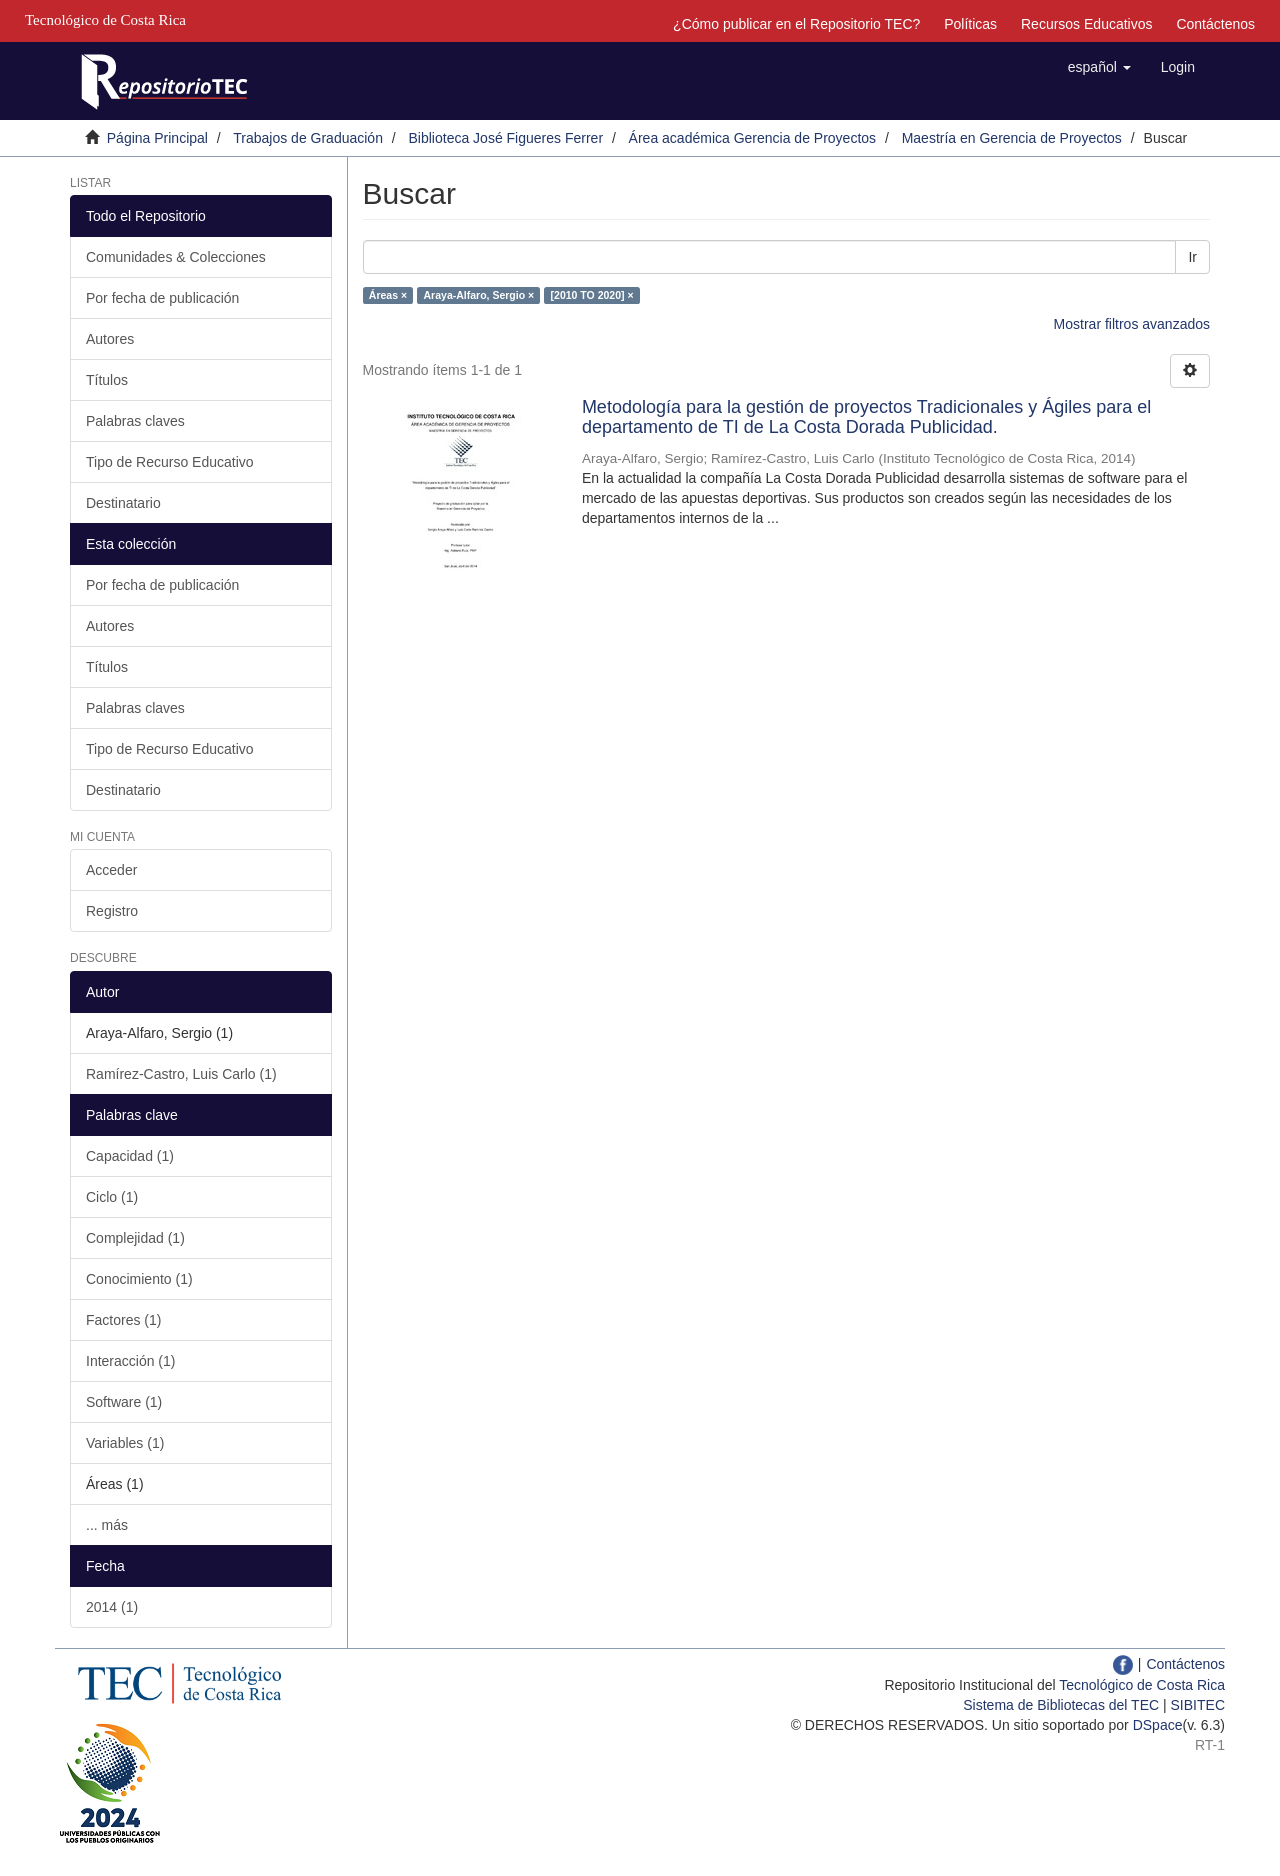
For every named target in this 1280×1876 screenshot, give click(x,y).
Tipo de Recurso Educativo (170, 462)
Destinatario (123, 503)
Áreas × (388, 295)
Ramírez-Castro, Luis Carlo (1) (181, 1074)
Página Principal (157, 138)
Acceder (111, 870)
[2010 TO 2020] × (592, 295)
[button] (1099, 67)
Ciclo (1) (112, 1197)
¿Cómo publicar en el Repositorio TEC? (796, 24)
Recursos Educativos (1087, 24)
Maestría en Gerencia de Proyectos (1012, 138)
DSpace (1158, 1725)
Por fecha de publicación (162, 298)
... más (107, 1525)
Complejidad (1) (135, 1238)
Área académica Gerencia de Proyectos (752, 138)
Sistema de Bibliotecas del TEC (1061, 1705)
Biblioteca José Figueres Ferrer (506, 138)
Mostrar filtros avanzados (1132, 324)
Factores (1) (123, 1320)
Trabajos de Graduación (308, 138)
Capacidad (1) (130, 1156)
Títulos (107, 380)
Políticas (970, 24)
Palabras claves (135, 421)
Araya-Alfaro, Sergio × (479, 295)
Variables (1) (125, 1443)
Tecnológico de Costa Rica (1142, 1685)
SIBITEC (1198, 1705)
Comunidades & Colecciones (176, 257)
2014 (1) (112, 1607)
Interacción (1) (130, 1361)
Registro (112, 911)
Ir (1192, 257)
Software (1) (124, 1402)
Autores (110, 339)
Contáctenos (1215, 24)
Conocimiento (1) (139, 1279)
